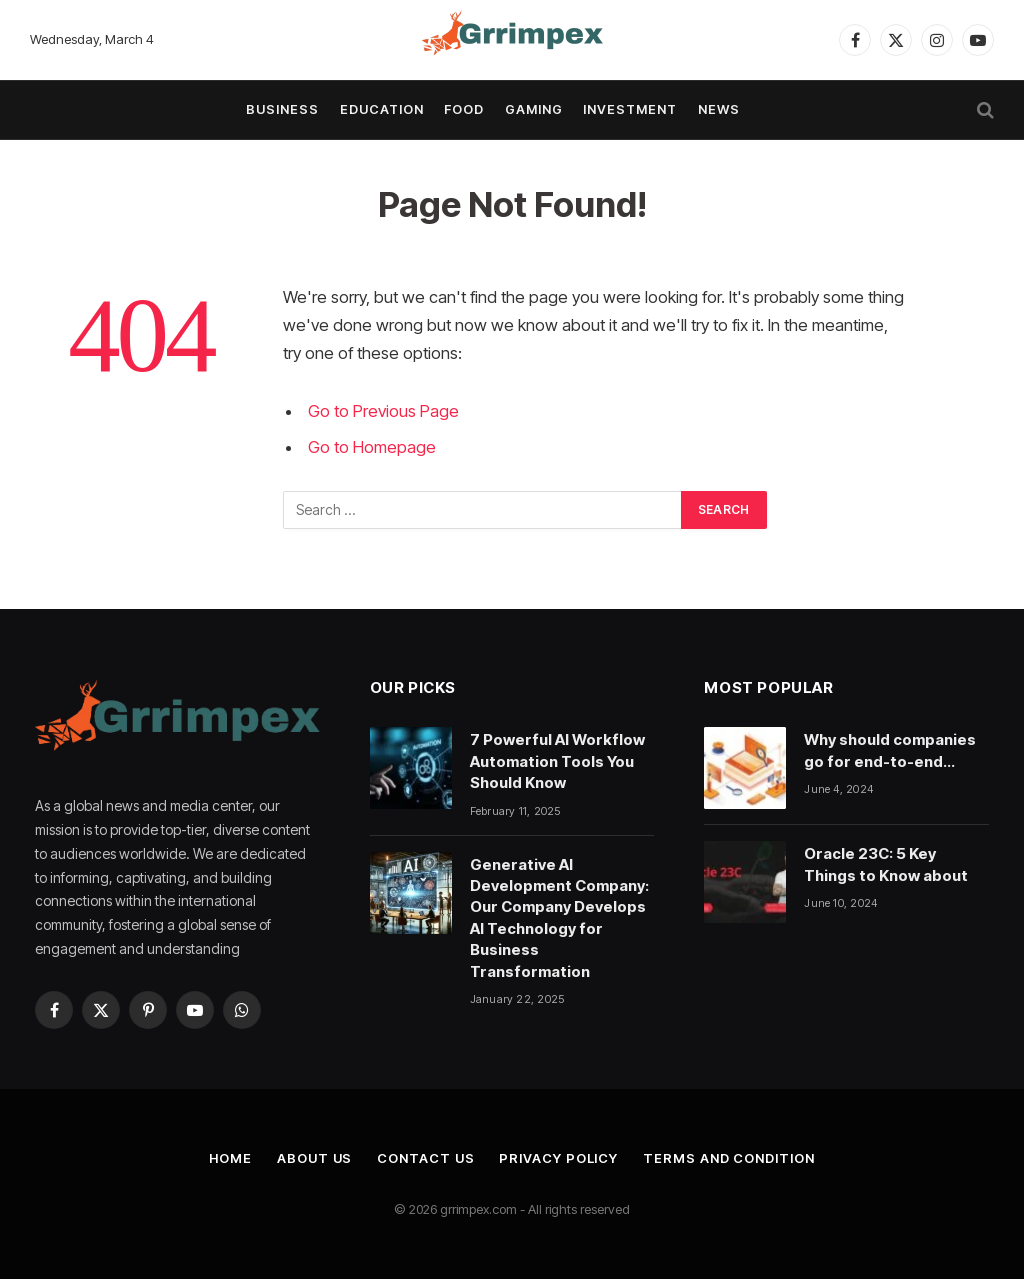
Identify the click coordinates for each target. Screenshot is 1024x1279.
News (719, 109)
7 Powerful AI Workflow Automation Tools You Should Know (557, 761)
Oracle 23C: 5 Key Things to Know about (886, 864)
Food (464, 109)
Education (382, 109)
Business (282, 109)
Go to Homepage (372, 447)
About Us (314, 1158)
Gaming (534, 109)
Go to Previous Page (383, 411)
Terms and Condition (728, 1158)
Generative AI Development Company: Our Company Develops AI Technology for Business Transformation (559, 918)
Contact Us (425, 1158)
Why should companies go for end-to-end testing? (890, 751)
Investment (630, 109)
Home (230, 1158)
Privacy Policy (558, 1158)
